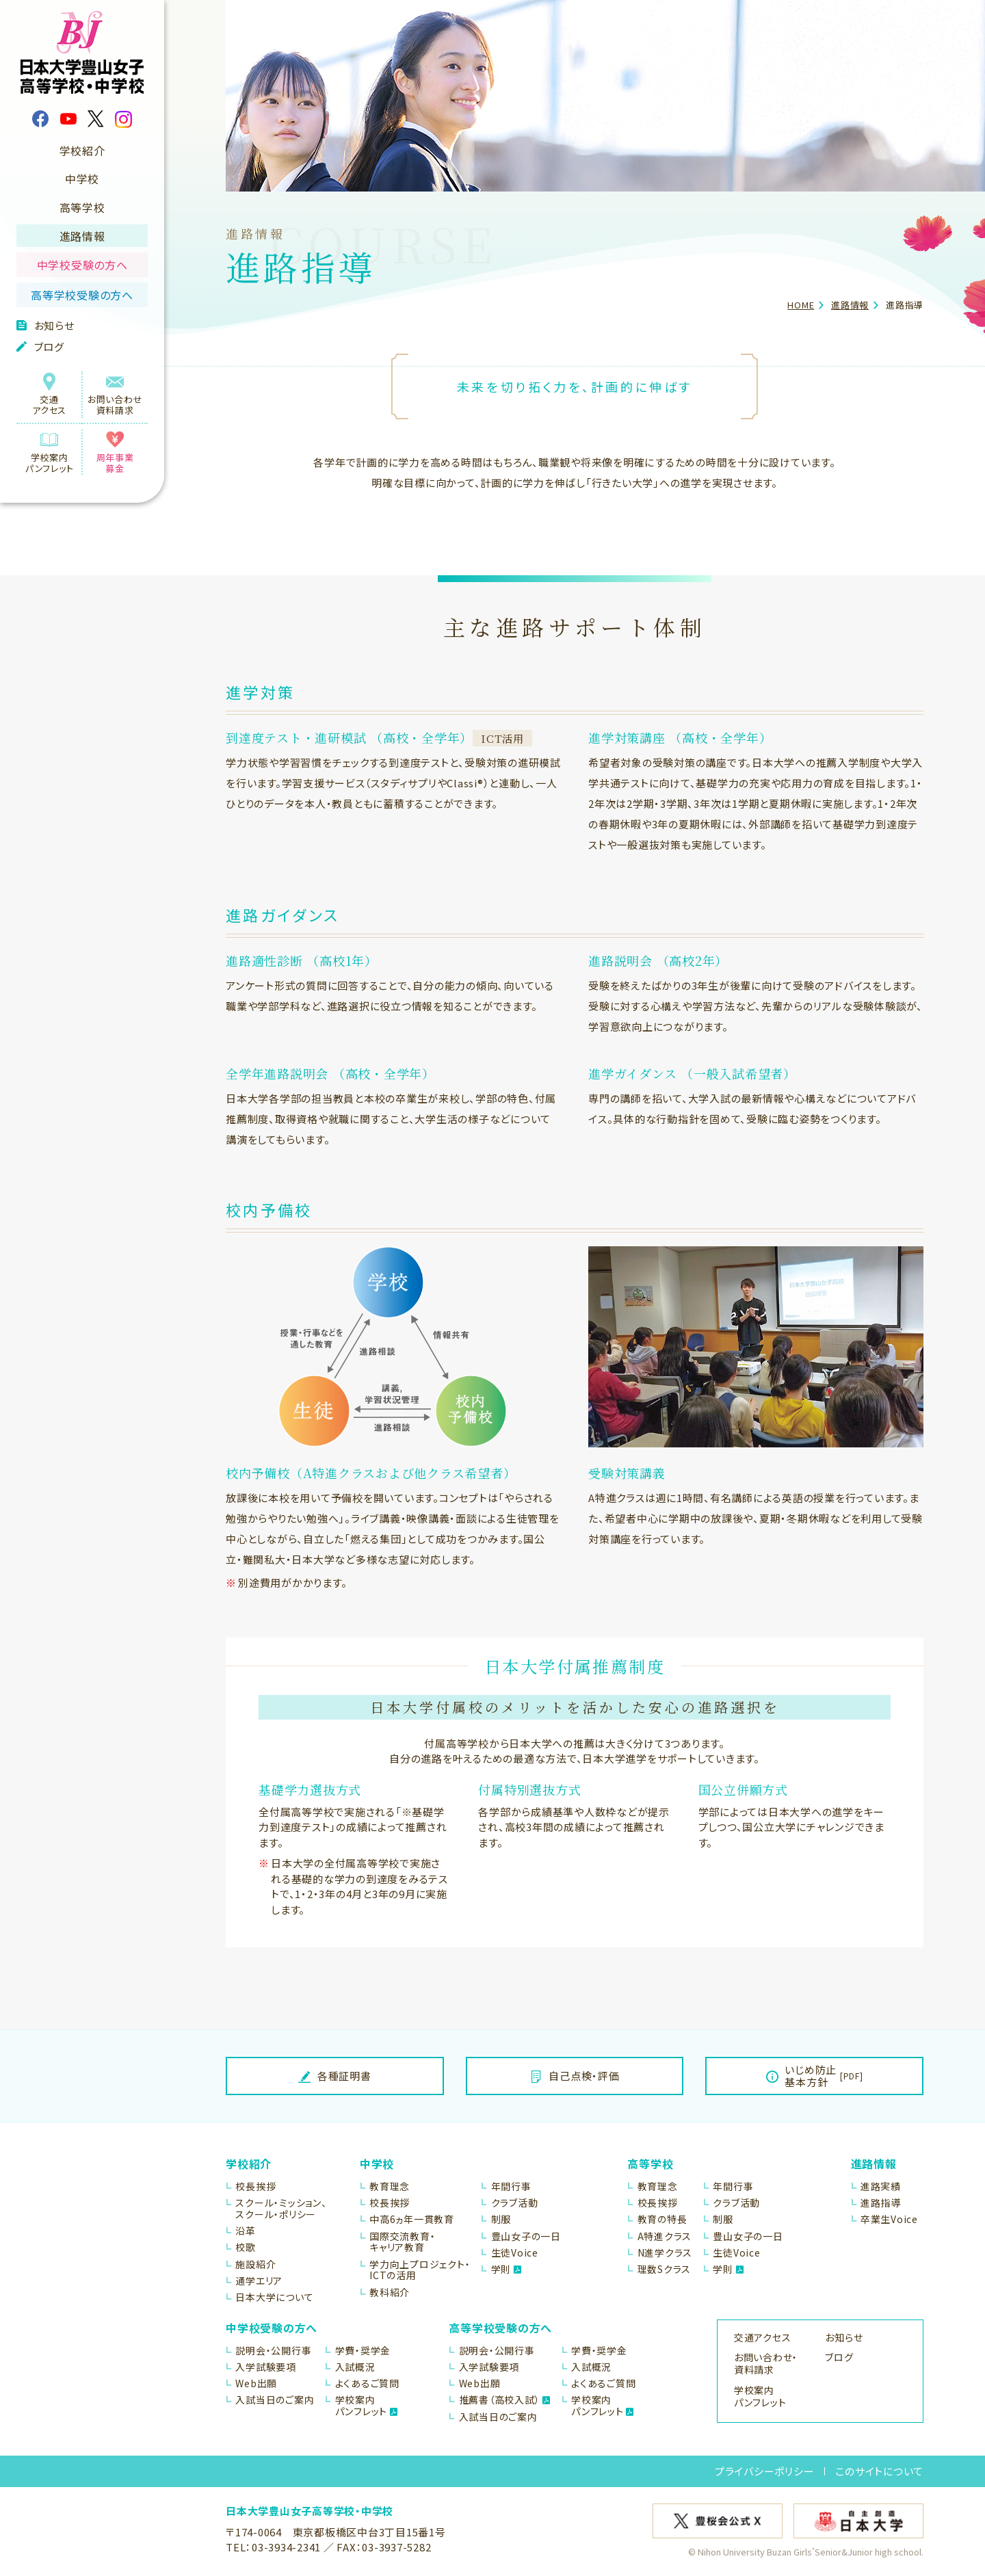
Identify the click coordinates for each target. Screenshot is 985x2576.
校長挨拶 (255, 2186)
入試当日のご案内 (274, 2400)
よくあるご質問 (367, 2383)
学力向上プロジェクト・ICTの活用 (419, 2270)
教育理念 (389, 2186)
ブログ (40, 346)
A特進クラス (665, 2236)
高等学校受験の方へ (82, 295)
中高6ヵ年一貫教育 (411, 2219)
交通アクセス (49, 395)
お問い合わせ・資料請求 (766, 2363)
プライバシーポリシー (765, 2471)
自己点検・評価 (575, 2075)
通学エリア (259, 2281)
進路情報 (82, 236)
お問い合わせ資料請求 (115, 395)
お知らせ (45, 325)
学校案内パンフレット (49, 453)
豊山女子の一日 (526, 2236)
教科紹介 (389, 2292)
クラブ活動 (514, 2203)
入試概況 (355, 2367)
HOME (800, 304)
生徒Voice (514, 2253)
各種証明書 (334, 2075)
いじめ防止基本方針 (814, 2075)
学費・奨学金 (363, 2350)
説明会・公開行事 (273, 2350)
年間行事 (511, 2186)
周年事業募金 (115, 453)
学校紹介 (82, 150)
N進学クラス (665, 2253)
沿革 (245, 2231)
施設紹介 (255, 2264)
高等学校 (82, 207)
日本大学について (274, 2297)
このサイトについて (879, 2471)
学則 (506, 2269)
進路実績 (881, 2186)
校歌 (245, 2247)
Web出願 (256, 2383)
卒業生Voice (889, 2219)
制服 (501, 2219)
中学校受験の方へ (82, 265)
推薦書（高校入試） (505, 2400)
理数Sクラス (665, 2269)
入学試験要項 (265, 2367)
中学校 (82, 178)
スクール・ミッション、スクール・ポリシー (280, 2208)
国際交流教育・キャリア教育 (402, 2242)
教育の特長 (662, 2219)
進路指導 (881, 2203)
